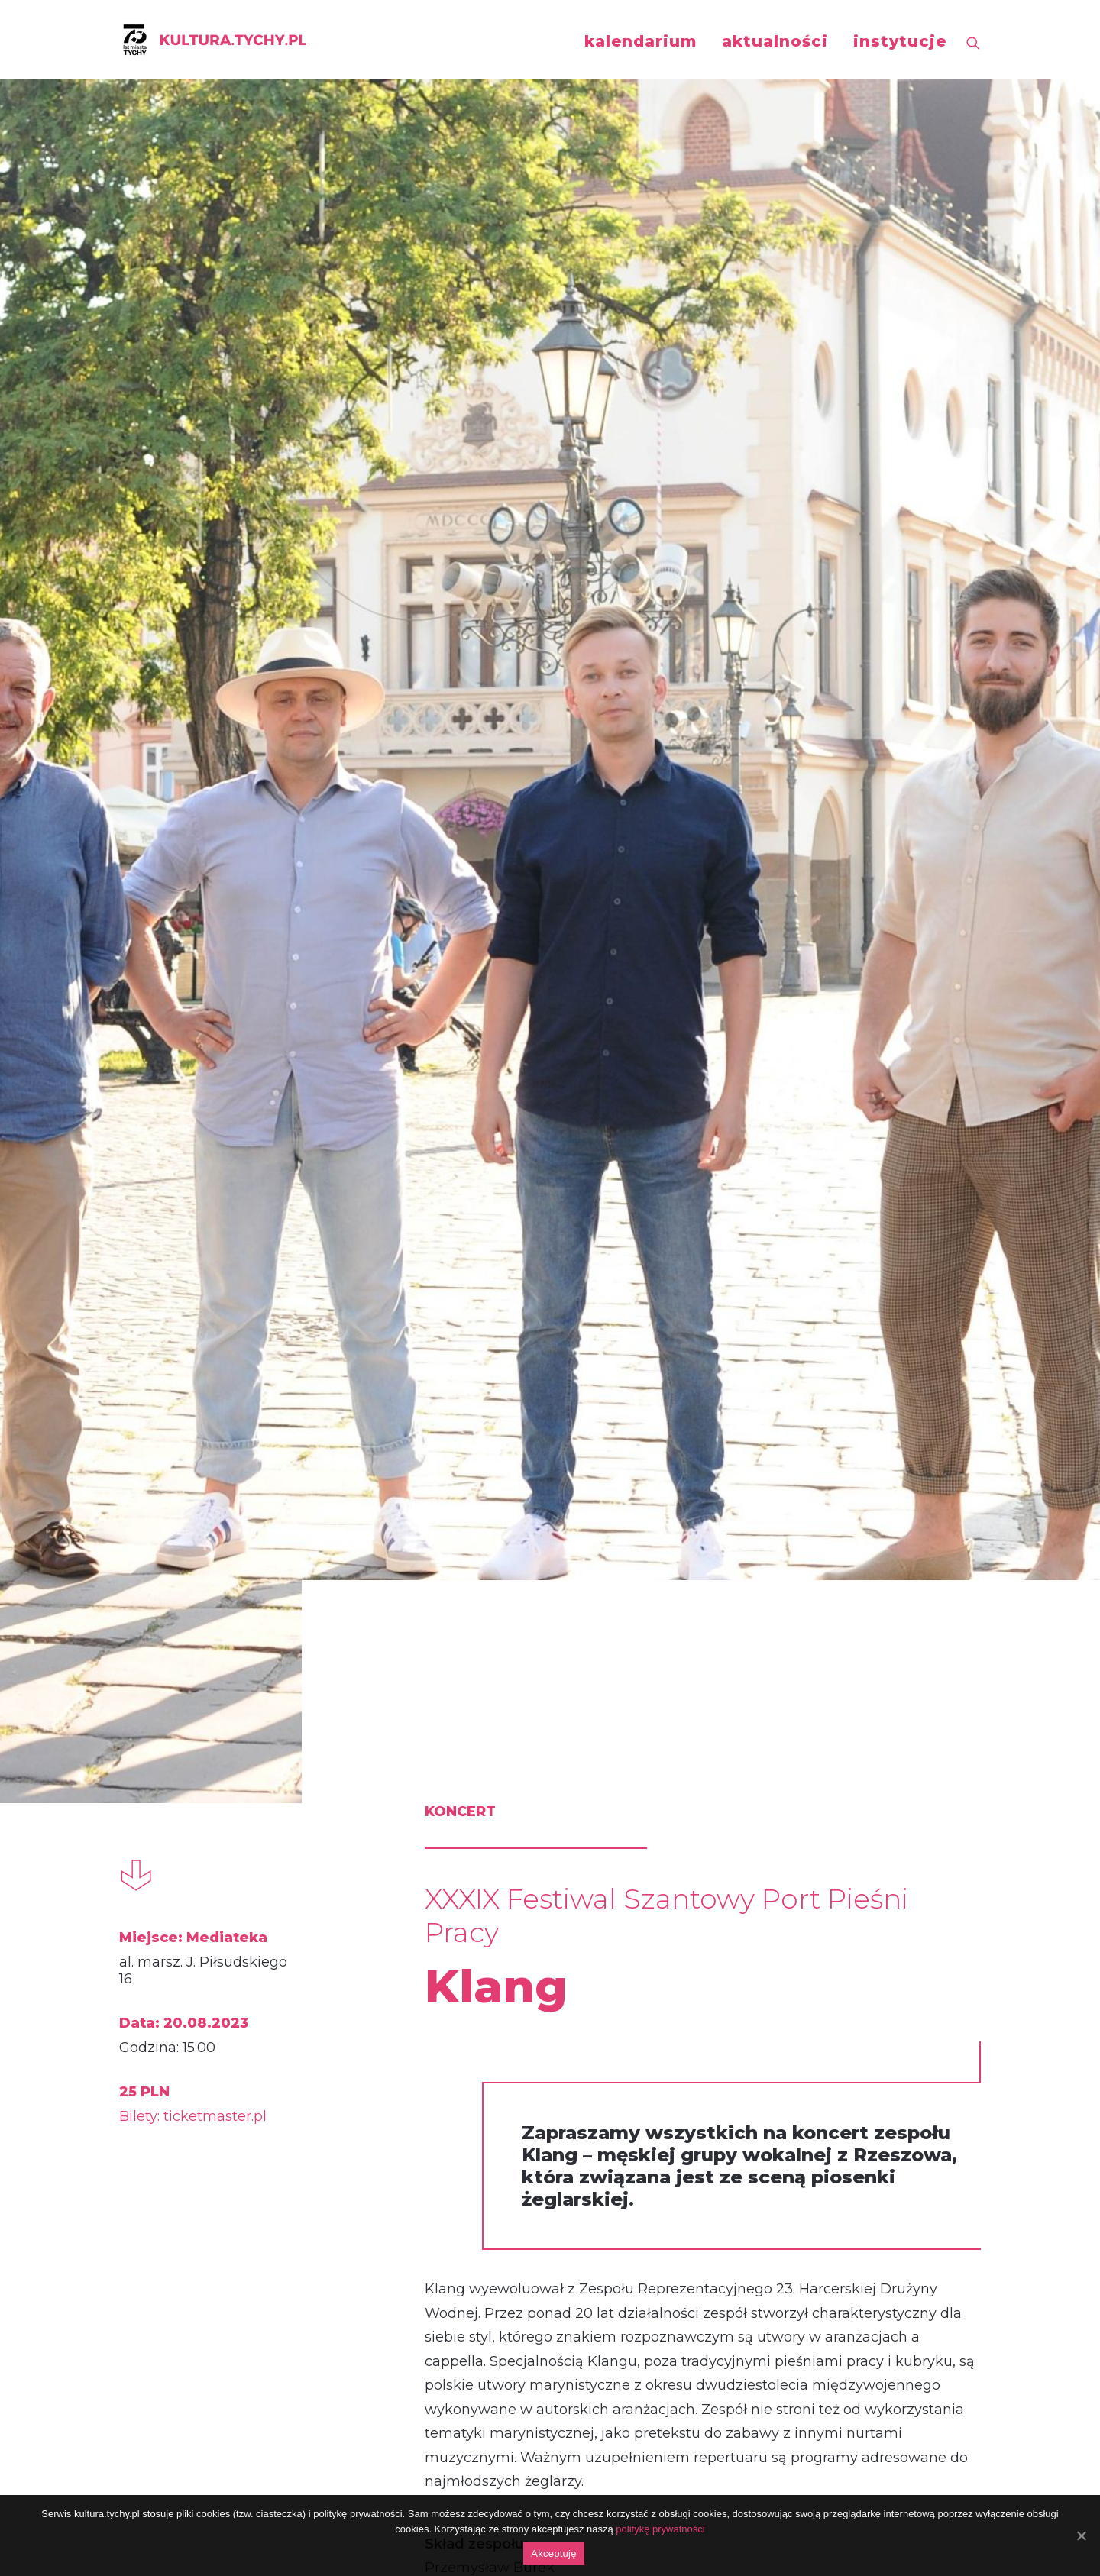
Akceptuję (553, 2553)
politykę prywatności (660, 2529)
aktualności (775, 41)
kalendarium (640, 41)
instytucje (899, 41)
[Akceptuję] (1081, 2535)
